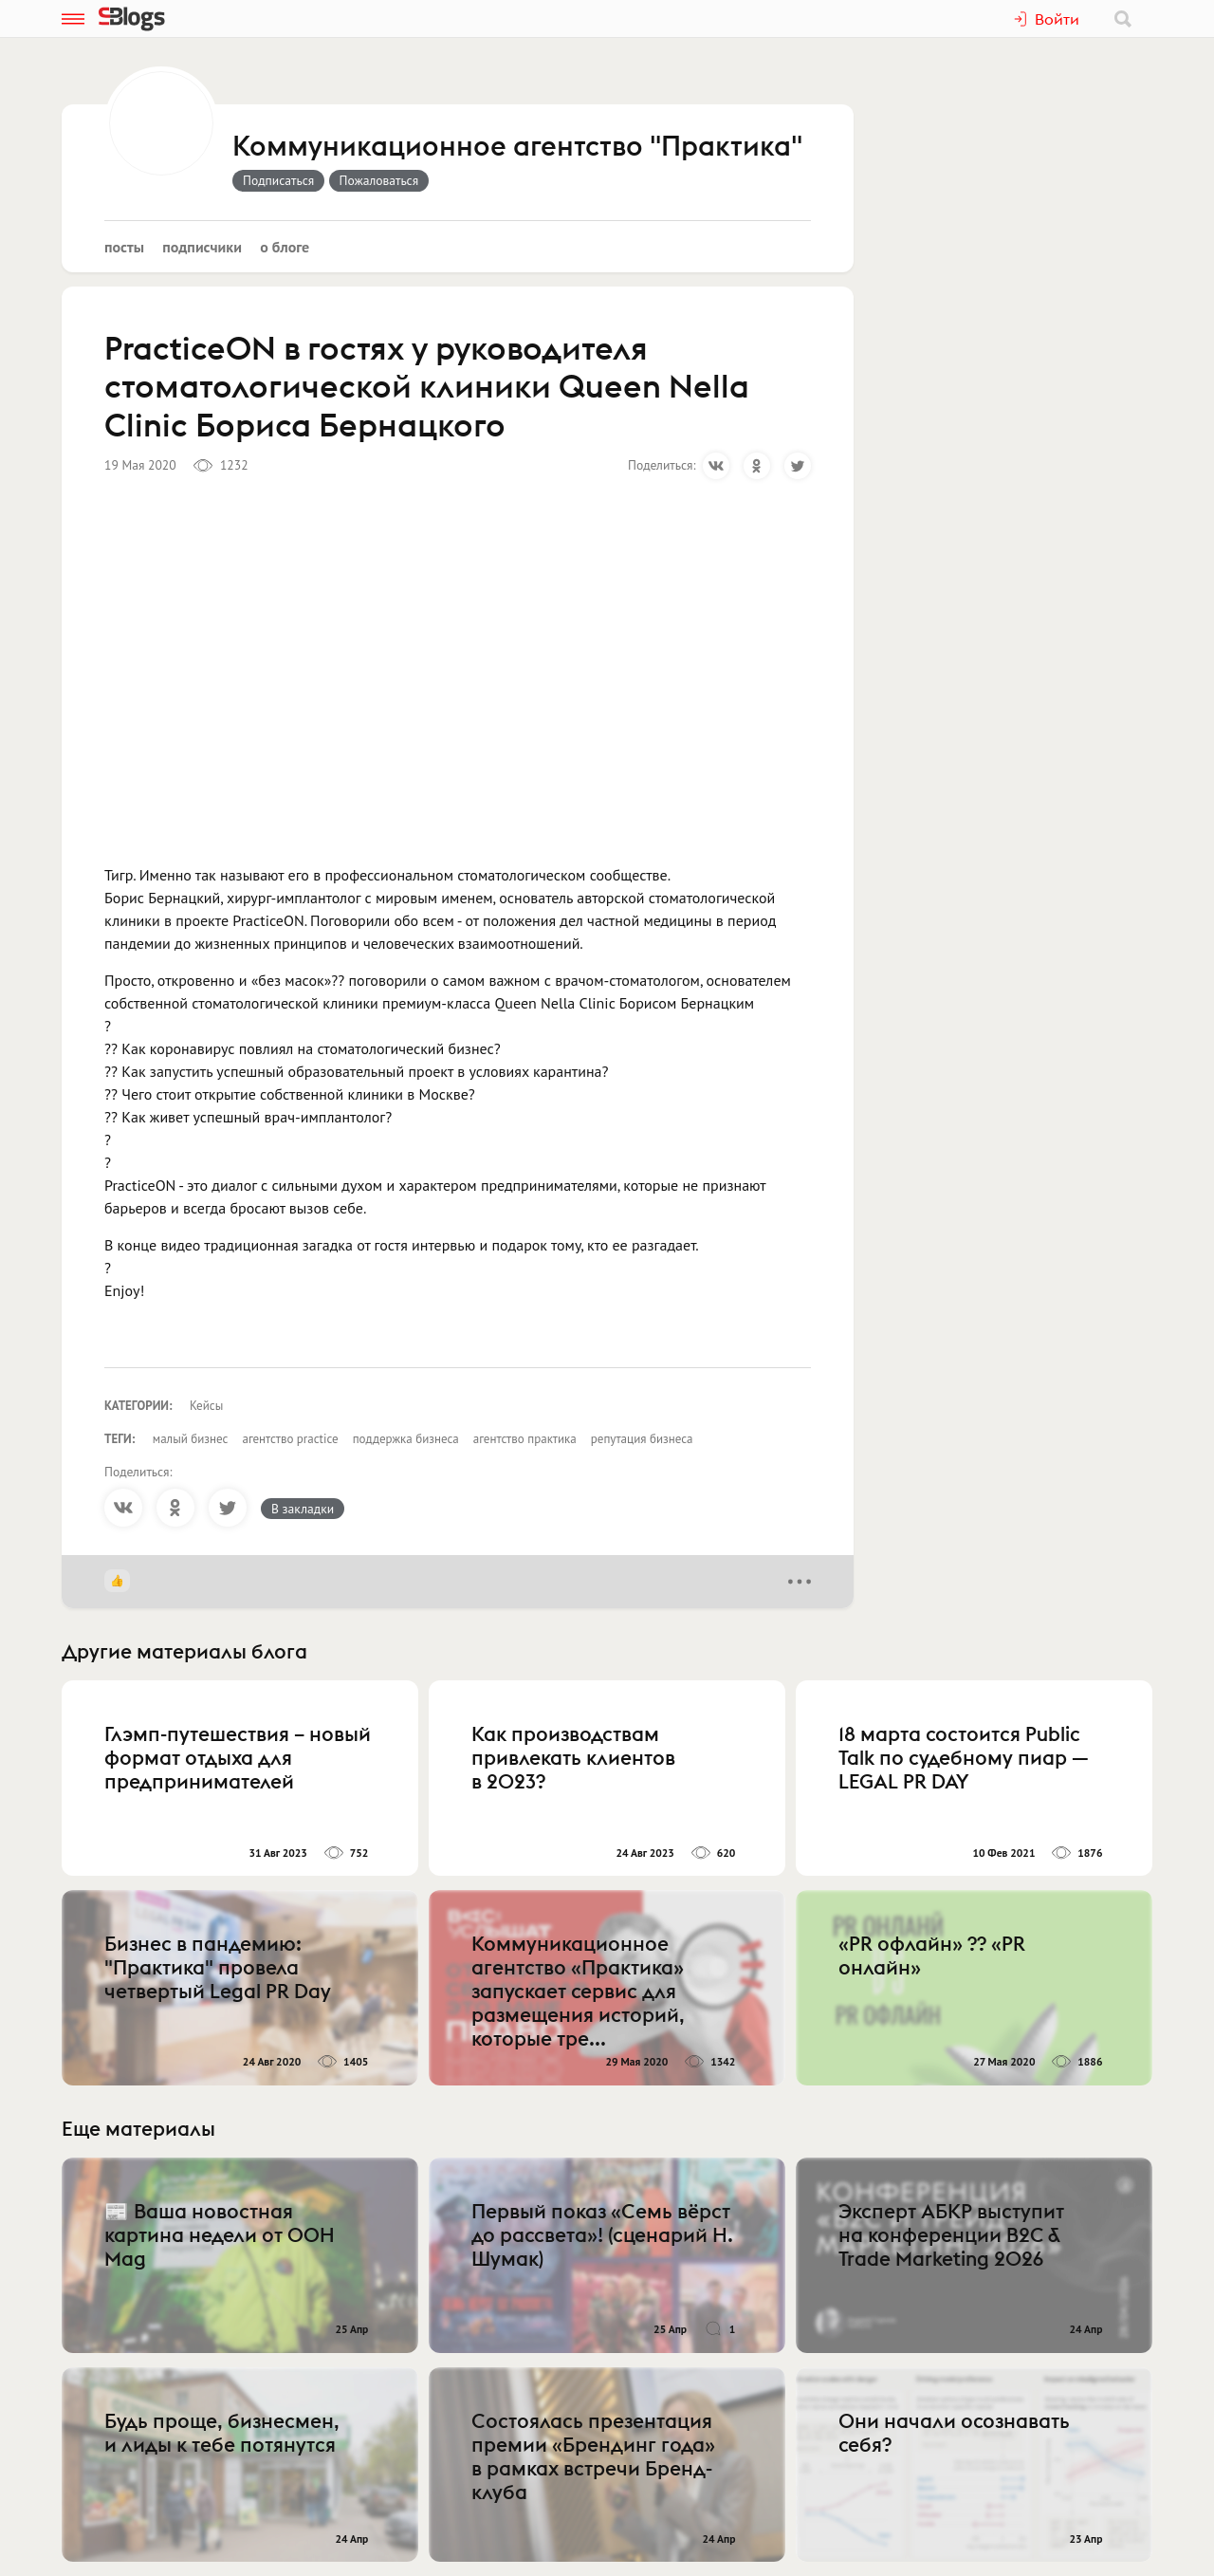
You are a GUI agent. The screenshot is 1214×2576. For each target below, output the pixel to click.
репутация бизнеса (642, 1439)
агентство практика (525, 1439)
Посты (124, 246)
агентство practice (290, 1439)
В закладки (302, 1508)
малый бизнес (191, 1439)
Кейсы (206, 1406)
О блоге (284, 246)
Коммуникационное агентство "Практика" (517, 147)
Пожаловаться (379, 180)
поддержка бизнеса (406, 1439)
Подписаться (278, 180)
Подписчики (202, 246)
